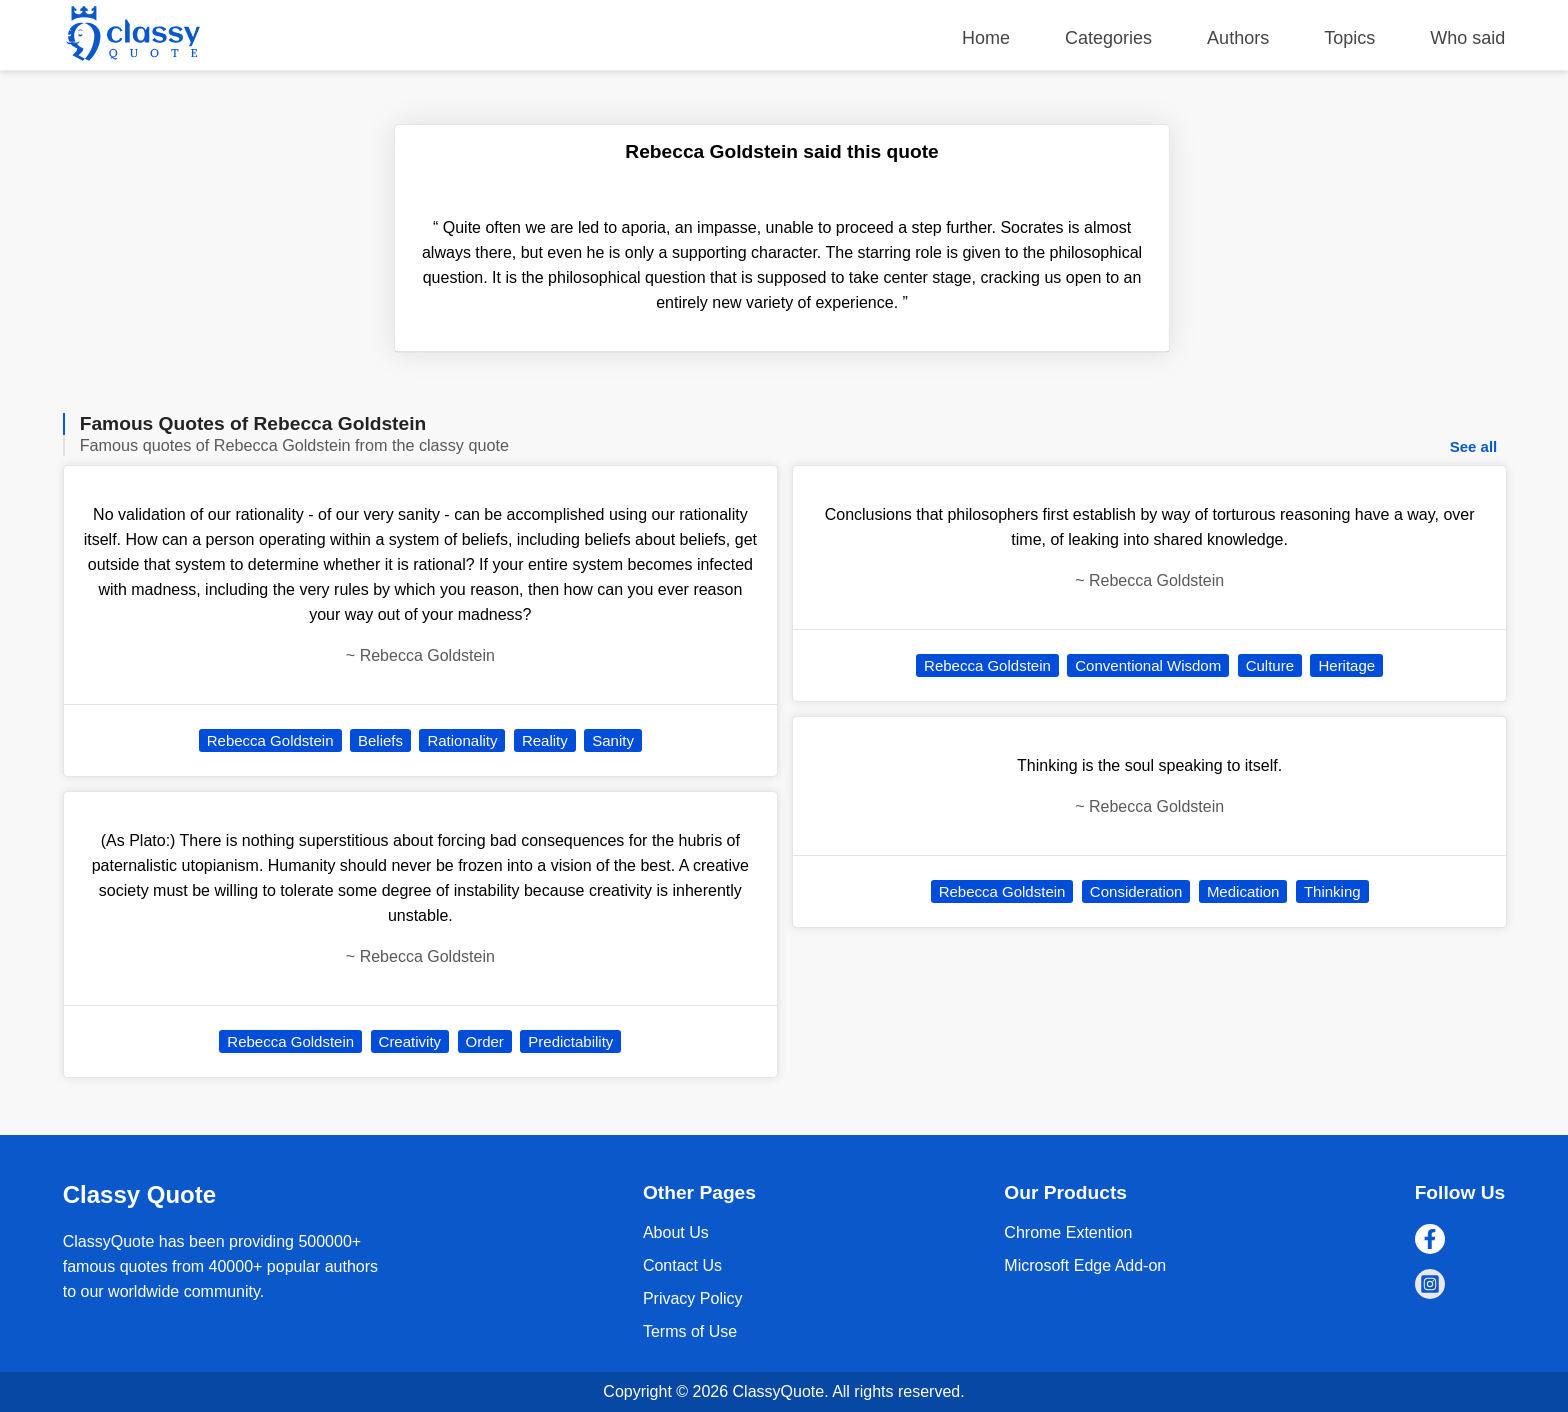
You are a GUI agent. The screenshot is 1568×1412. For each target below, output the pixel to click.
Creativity (410, 1041)
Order (485, 1041)
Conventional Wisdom (1148, 665)
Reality (545, 740)
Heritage (1346, 665)
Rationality (462, 740)
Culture (1270, 665)
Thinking (1332, 891)
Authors (1238, 38)
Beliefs (380, 740)
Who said (1467, 38)
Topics (1349, 38)
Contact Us (682, 1265)
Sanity (613, 740)
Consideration (1136, 891)
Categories (1108, 38)
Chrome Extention (1068, 1232)
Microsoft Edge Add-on (1085, 1265)
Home (986, 38)
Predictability (570, 1041)
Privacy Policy (693, 1298)
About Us (676, 1232)
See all (1474, 446)
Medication (1243, 891)
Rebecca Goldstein (270, 740)
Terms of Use (690, 1331)
